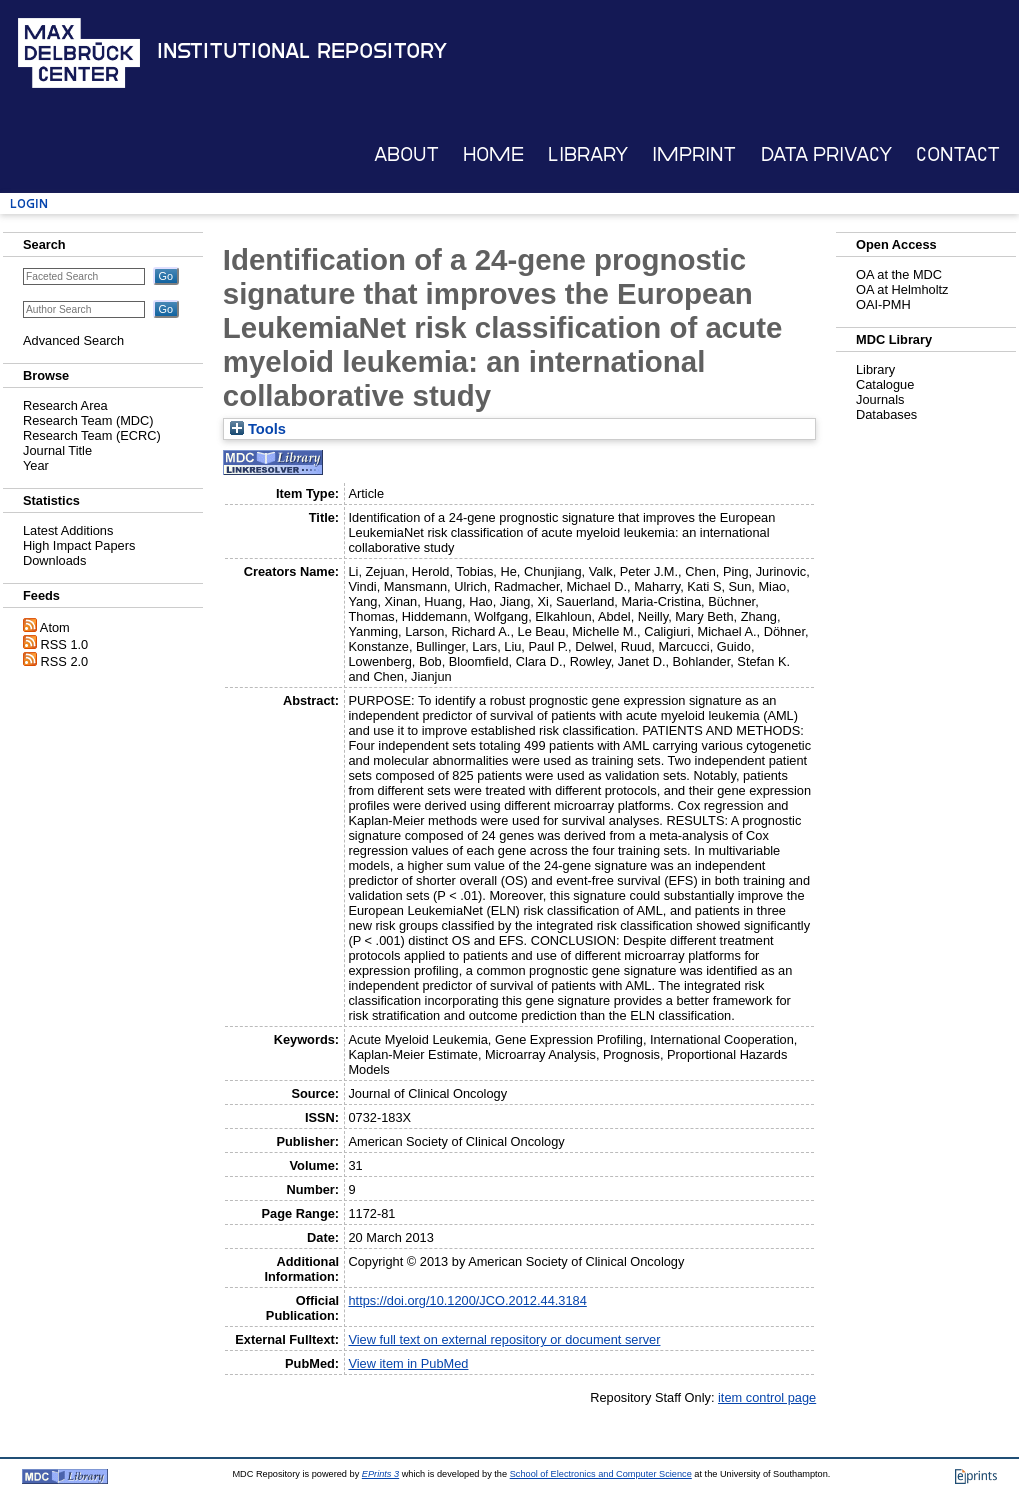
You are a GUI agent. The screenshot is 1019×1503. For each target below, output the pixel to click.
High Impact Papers (79, 545)
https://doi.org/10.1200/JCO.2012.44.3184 (467, 1300)
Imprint (694, 154)
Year (36, 465)
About (406, 154)
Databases (886, 414)
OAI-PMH (883, 304)
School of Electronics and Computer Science (601, 1474)
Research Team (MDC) (88, 420)
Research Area (65, 405)
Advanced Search (73, 340)
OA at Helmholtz (902, 289)
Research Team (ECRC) (92, 435)
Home (493, 154)
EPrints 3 (380, 1474)
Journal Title (57, 450)
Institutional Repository (302, 51)
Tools (258, 429)
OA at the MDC (899, 274)
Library (588, 154)
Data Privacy (826, 154)
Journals (880, 399)
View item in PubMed (408, 1363)
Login (29, 203)
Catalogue (885, 384)
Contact (958, 154)
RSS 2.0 (65, 661)
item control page (767, 1397)
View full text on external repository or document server (504, 1339)
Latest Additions (68, 530)
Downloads (54, 560)
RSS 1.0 (65, 644)
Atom (55, 627)
